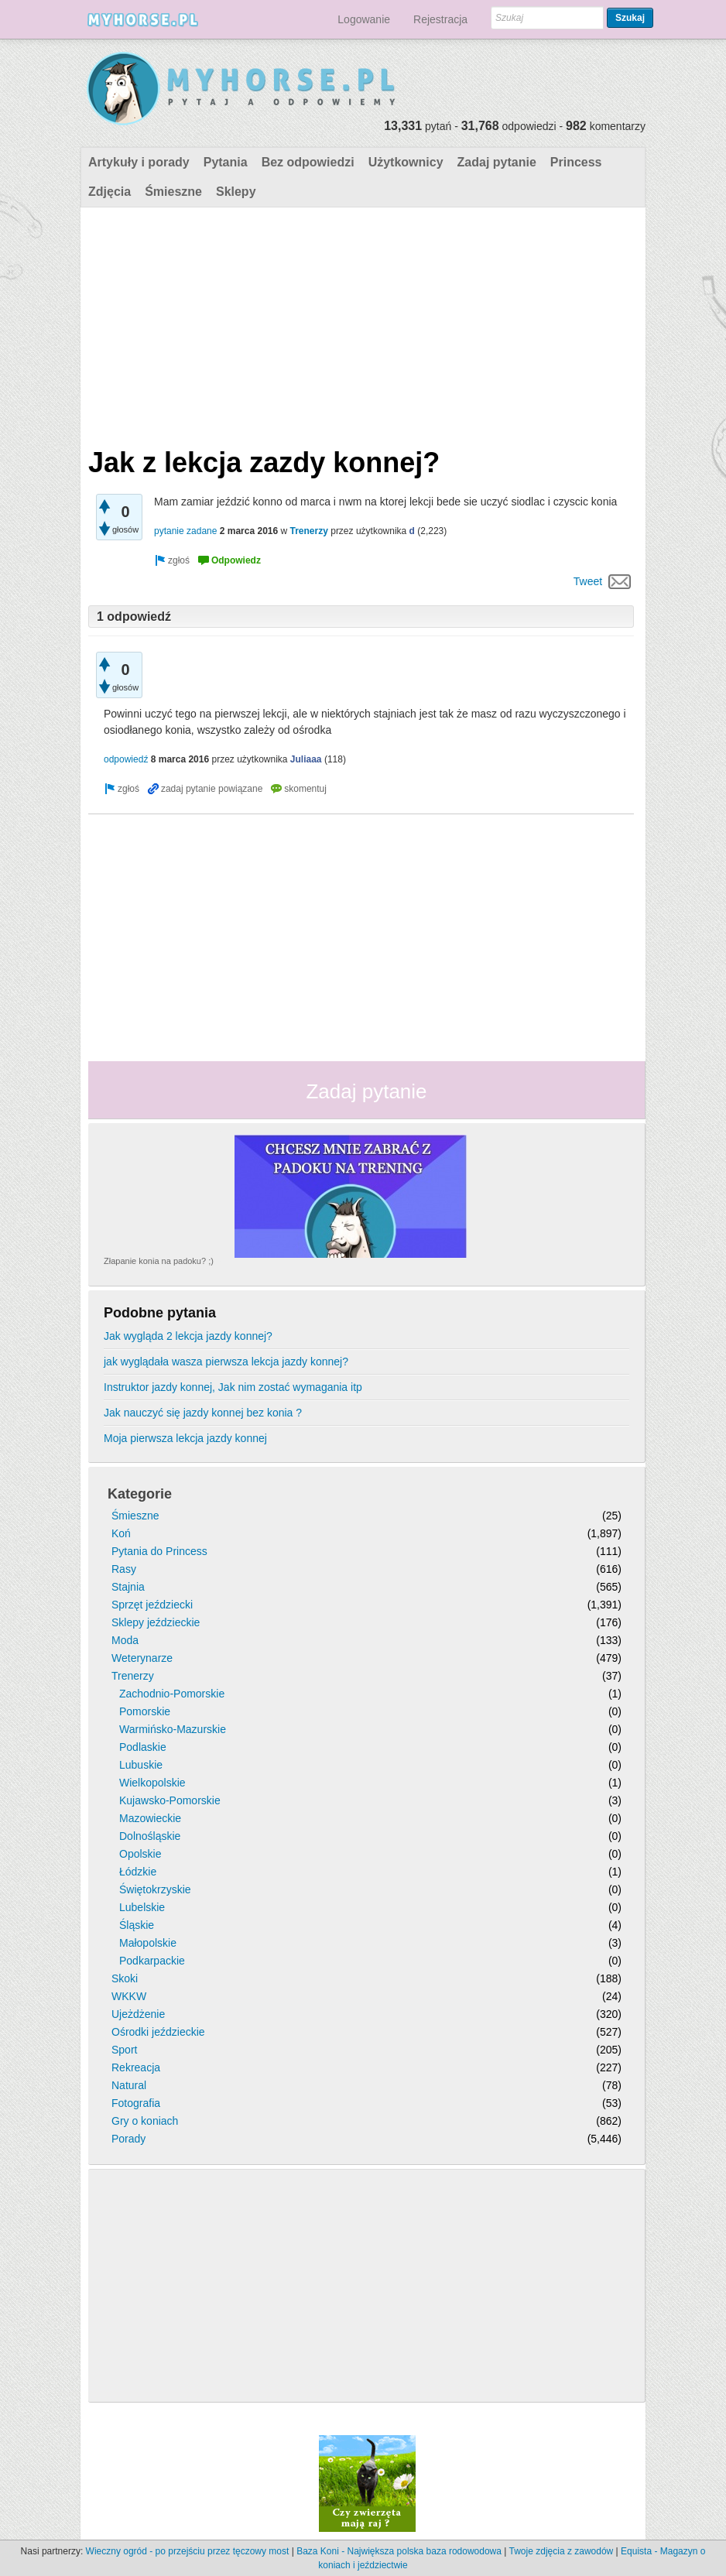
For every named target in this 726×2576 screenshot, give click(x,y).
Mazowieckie (150, 1818)
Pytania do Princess (159, 1551)
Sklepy (236, 191)
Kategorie (140, 1494)
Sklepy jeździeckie (155, 1622)
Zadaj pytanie (496, 162)
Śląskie (136, 1925)
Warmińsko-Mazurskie (172, 1729)
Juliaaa (306, 759)
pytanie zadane (185, 531)
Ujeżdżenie (138, 2014)
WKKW (128, 1996)
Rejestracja (440, 19)
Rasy (123, 1569)
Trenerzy (309, 531)
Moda (125, 1640)
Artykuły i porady (139, 162)
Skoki (124, 1978)
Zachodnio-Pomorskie (171, 1693)
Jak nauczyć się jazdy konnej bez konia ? (203, 1412)
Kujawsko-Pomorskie (170, 1800)
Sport (124, 2049)
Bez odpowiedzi (308, 162)
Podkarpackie (152, 1960)
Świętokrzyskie (155, 1889)
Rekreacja (135, 2067)
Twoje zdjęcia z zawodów (561, 2551)
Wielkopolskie (152, 1782)
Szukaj (630, 17)
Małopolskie (147, 1943)
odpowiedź (126, 759)
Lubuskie (141, 1765)
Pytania (226, 162)
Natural (128, 2085)
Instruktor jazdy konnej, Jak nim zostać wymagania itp (233, 1387)
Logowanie (363, 19)
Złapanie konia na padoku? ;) (159, 1261)
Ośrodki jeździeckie (158, 2032)
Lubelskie (142, 1907)
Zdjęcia (109, 191)
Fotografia (135, 2103)
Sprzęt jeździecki (152, 1604)
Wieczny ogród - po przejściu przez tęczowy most (187, 2551)
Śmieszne (173, 191)
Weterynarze (142, 1658)
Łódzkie (137, 1871)
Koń (121, 1533)
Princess (576, 162)
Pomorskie (144, 1711)
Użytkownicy (405, 162)
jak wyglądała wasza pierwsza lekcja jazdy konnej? (226, 1361)
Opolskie (140, 1854)
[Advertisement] (361, 323)
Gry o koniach (144, 2121)
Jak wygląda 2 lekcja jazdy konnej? (188, 1336)
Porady (128, 2138)
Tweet (588, 581)
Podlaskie (142, 1747)
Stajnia (128, 1587)
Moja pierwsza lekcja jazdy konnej (185, 1438)
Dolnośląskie (149, 1836)
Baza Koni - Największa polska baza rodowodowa (399, 2551)
